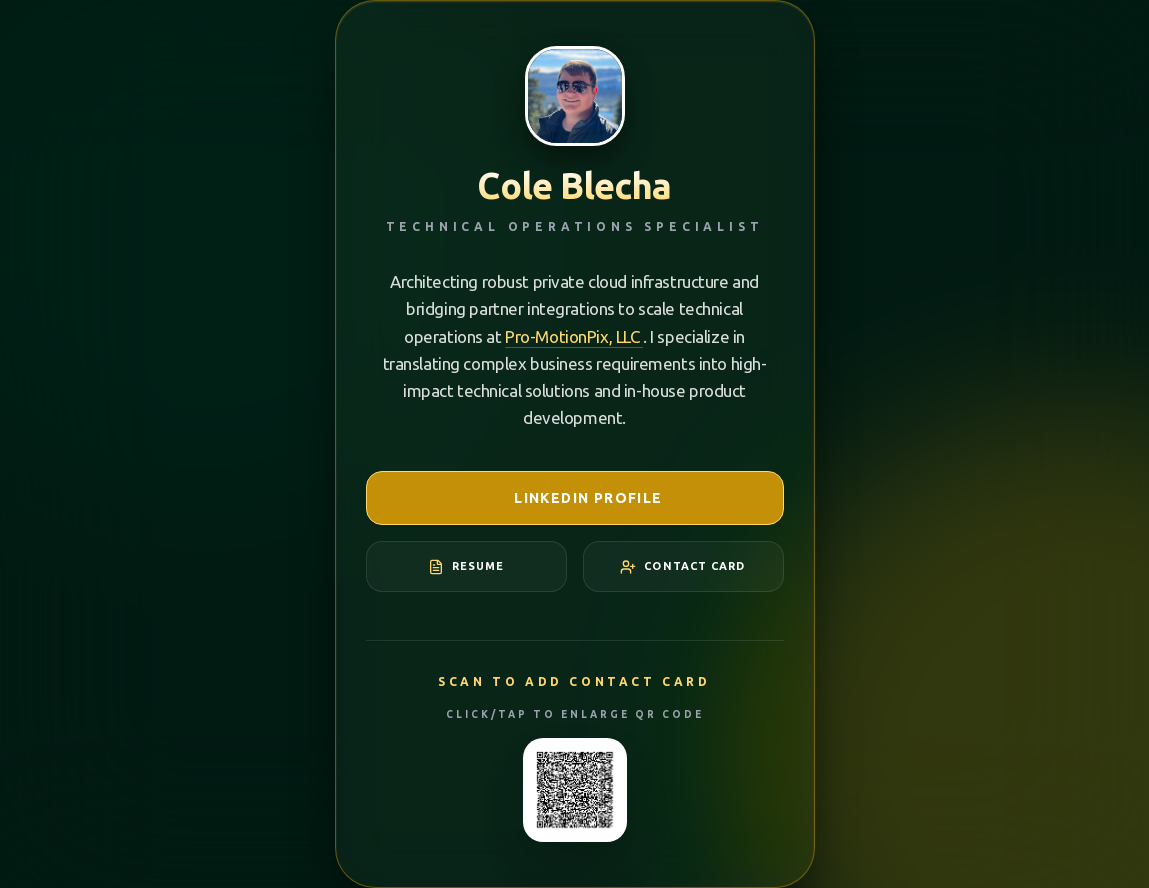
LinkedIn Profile (574, 498)
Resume (466, 567)
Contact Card (682, 567)
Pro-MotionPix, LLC (574, 336)
